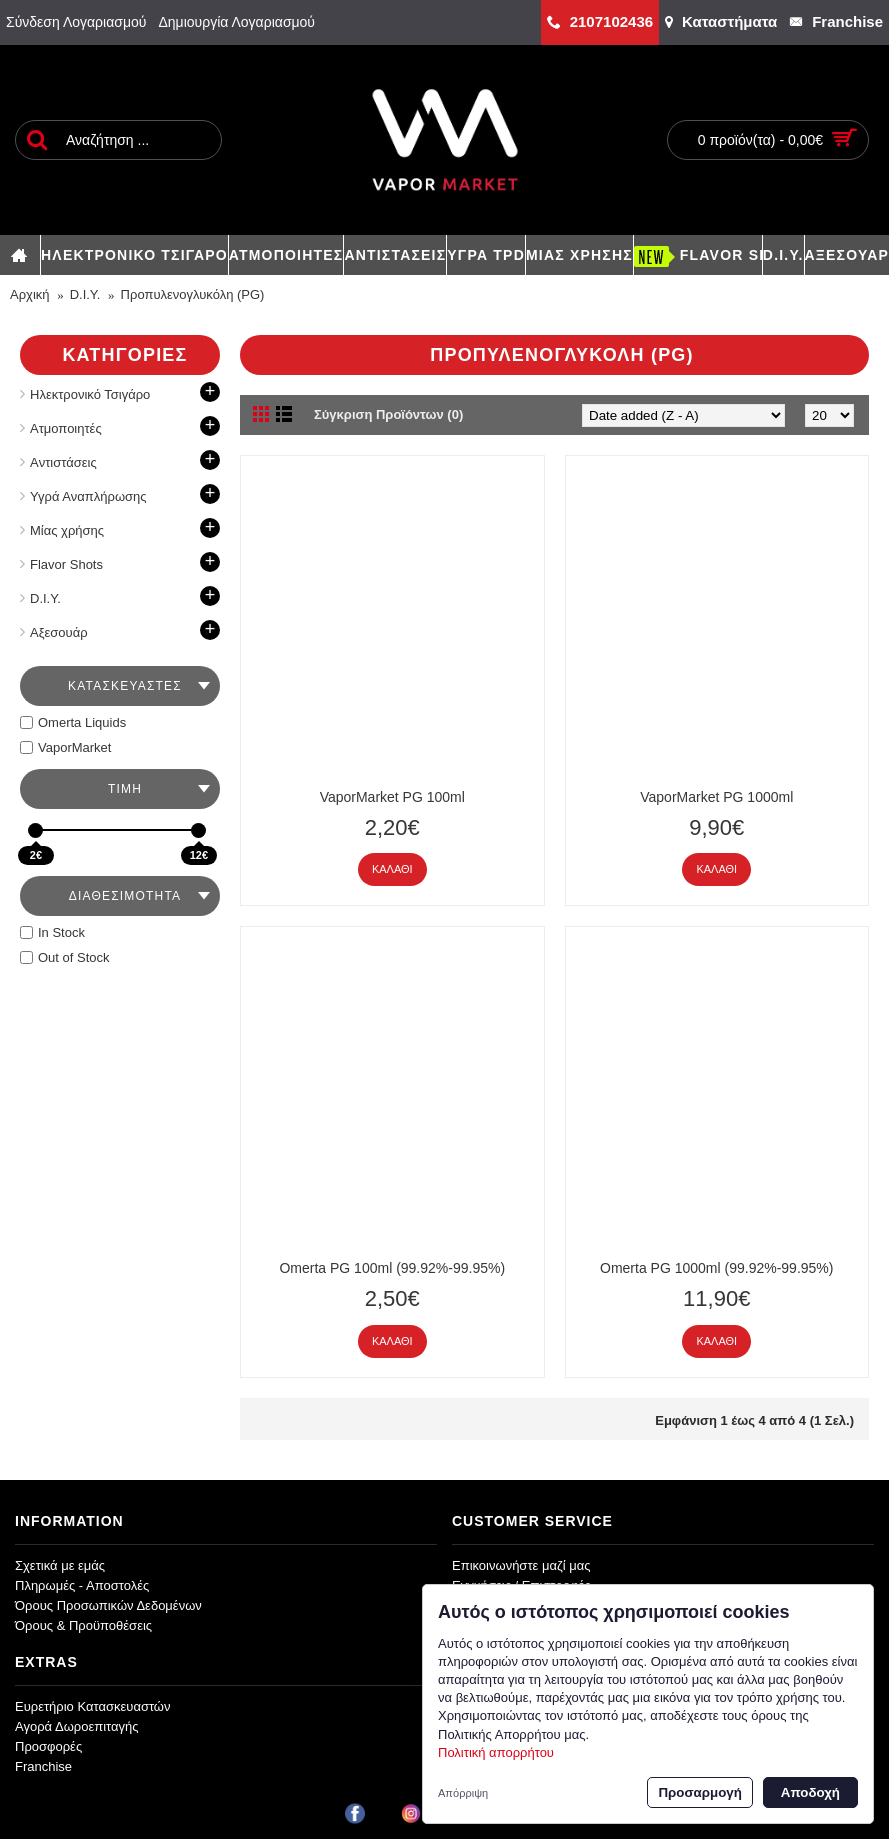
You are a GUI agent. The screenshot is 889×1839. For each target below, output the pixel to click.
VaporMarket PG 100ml (392, 797)
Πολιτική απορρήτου (496, 1752)
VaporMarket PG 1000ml (716, 797)
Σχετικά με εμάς (60, 1565)
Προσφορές (48, 1746)
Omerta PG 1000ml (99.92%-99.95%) (716, 1268)
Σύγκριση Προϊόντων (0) (388, 414)
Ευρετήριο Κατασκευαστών (93, 1706)
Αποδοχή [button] (810, 1792)
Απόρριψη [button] (463, 1793)
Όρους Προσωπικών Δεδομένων (108, 1605)
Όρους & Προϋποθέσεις (83, 1625)
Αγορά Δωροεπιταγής (77, 1726)
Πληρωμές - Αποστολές (82, 1585)
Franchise (43, 1766)
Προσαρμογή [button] (699, 1792)
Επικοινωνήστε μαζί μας (521, 1565)
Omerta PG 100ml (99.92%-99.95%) (392, 1268)
